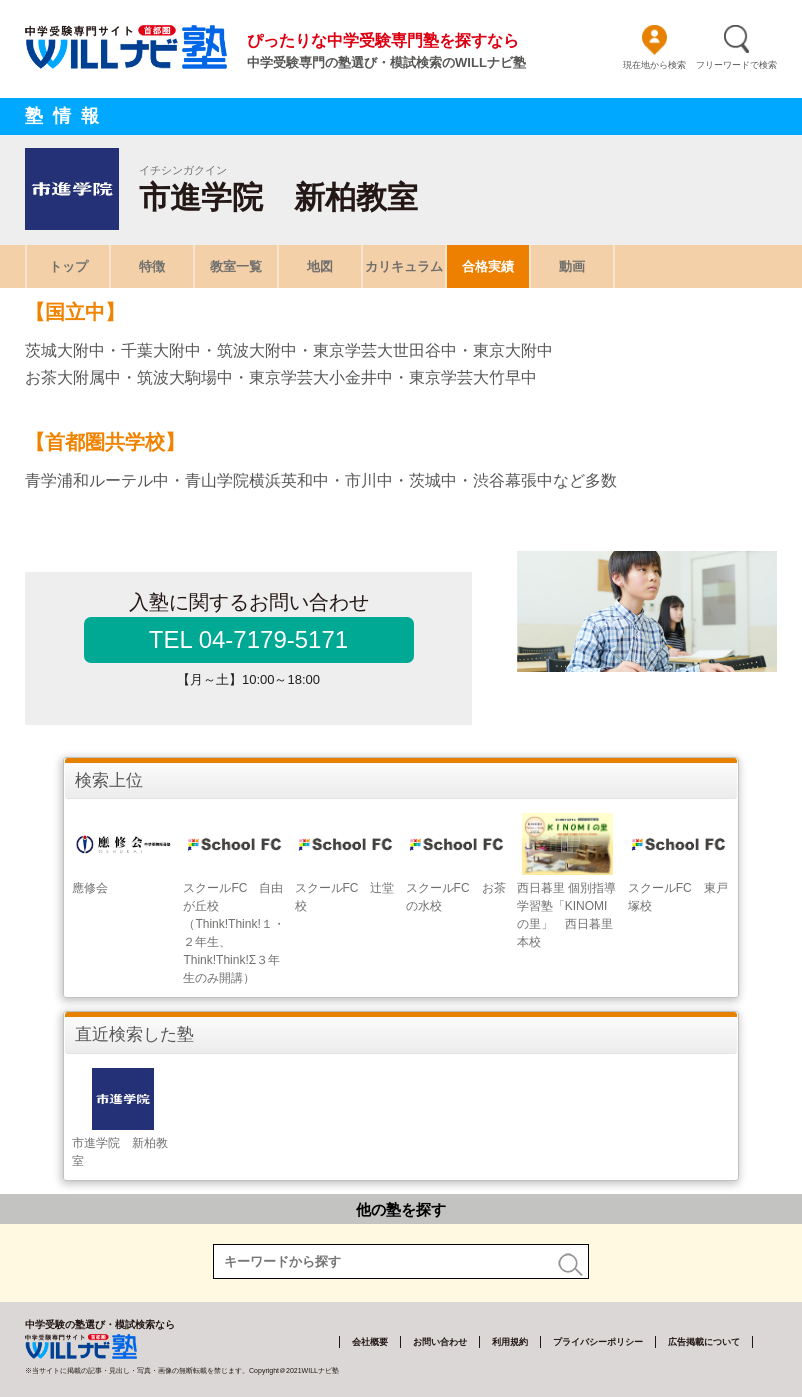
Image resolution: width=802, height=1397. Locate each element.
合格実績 (488, 266)
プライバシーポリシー (598, 1342)
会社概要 (370, 1342)
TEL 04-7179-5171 (248, 639)
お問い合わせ (440, 1342)
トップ (68, 266)
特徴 (152, 266)
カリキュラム (404, 266)
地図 (320, 266)
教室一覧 (236, 266)
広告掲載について (704, 1342)
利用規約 (510, 1342)
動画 (572, 266)
